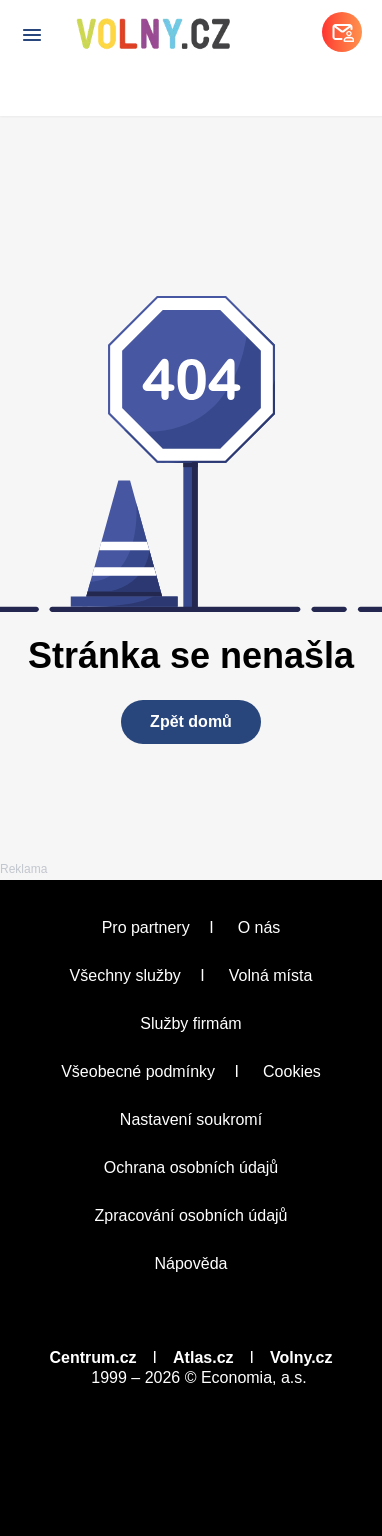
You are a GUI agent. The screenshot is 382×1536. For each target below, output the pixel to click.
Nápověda (191, 1263)
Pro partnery (146, 927)
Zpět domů (191, 721)
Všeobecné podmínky (138, 1071)
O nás (259, 927)
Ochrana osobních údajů (191, 1167)
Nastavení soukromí (191, 1119)
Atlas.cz (203, 1357)
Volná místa (271, 975)
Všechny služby (125, 975)
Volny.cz (301, 1357)
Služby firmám (190, 1023)
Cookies (292, 1071)
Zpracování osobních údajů (190, 1215)
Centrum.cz (92, 1357)
